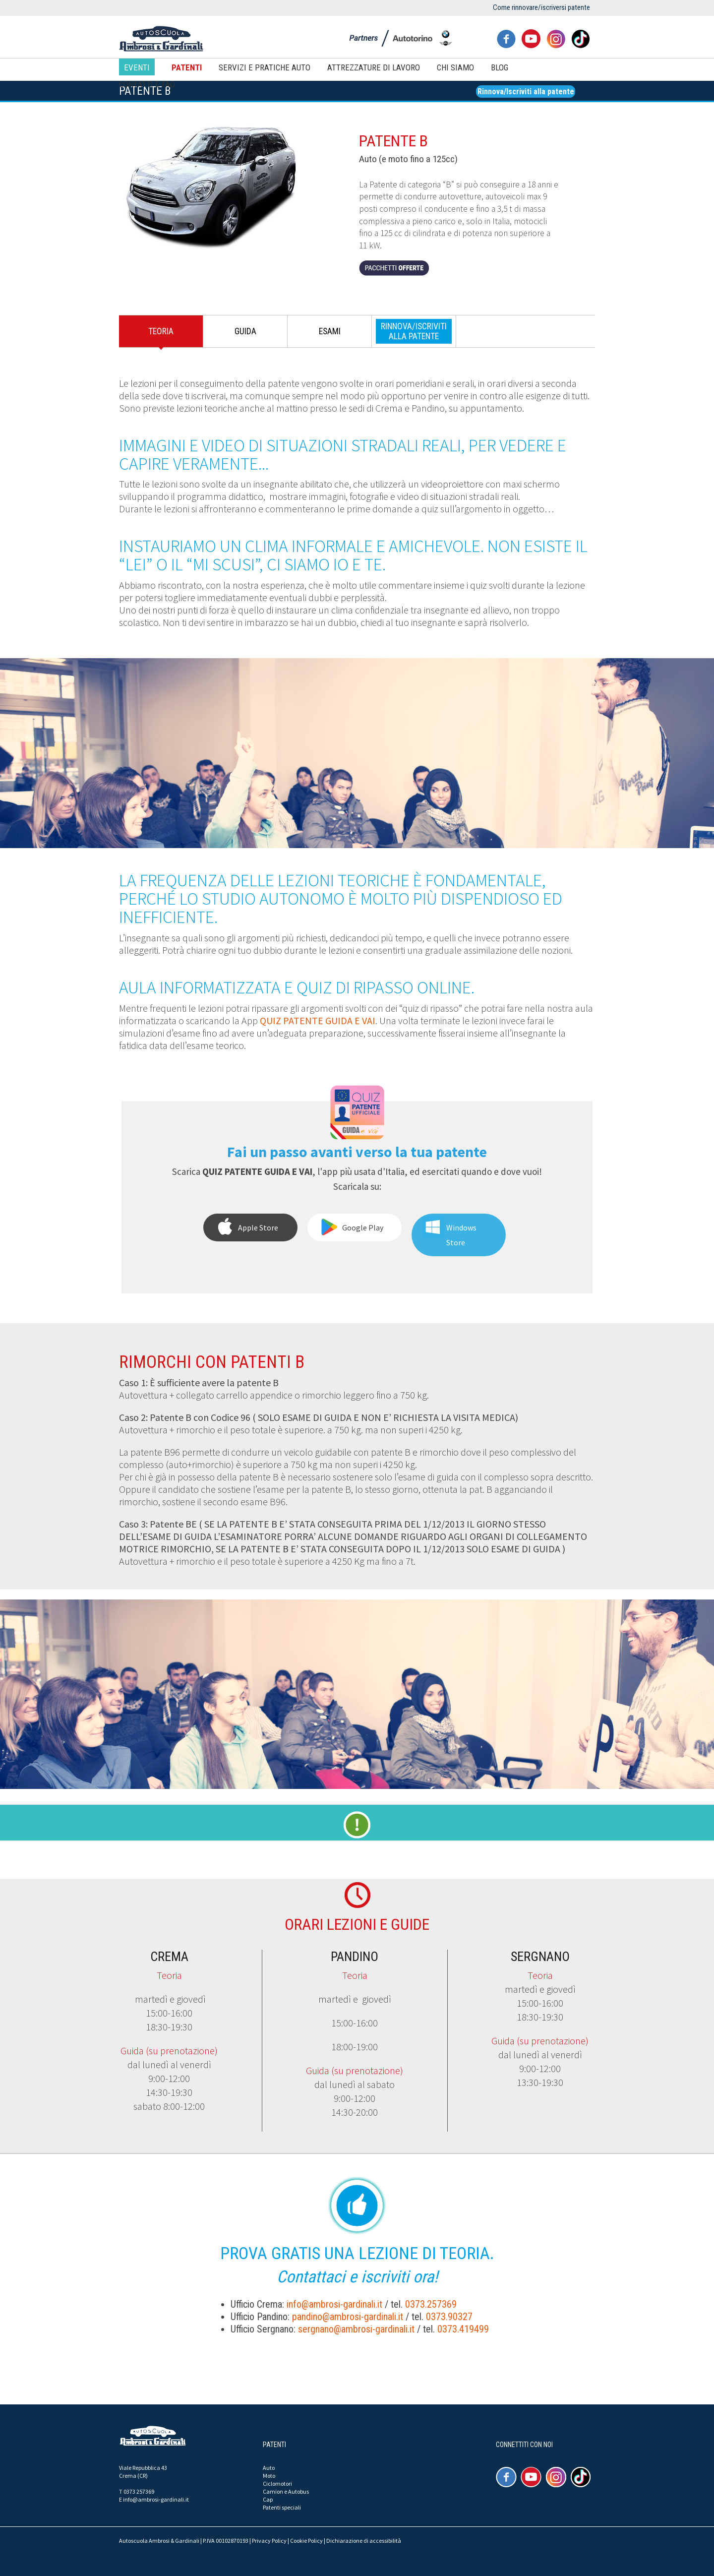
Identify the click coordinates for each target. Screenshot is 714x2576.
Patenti (187, 67)
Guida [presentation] (245, 331)
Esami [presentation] (330, 331)
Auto (269, 2467)
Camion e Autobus (286, 2491)
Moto (269, 2475)
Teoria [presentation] (161, 331)
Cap (268, 2499)
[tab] (161, 333)
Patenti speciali (282, 2507)
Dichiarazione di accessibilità (363, 2540)
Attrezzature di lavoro (373, 67)
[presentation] (414, 331)
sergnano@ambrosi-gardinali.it (356, 2329)
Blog (499, 67)
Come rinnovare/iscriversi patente (541, 7)
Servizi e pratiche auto (264, 67)
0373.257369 (431, 2304)
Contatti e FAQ (147, 84)
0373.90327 (449, 2317)
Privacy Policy (269, 2540)
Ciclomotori (277, 2483)
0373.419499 (463, 2329)
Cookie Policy (306, 2540)
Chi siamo (455, 67)
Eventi (137, 67)
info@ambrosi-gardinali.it (334, 2304)
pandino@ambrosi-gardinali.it (347, 2317)
